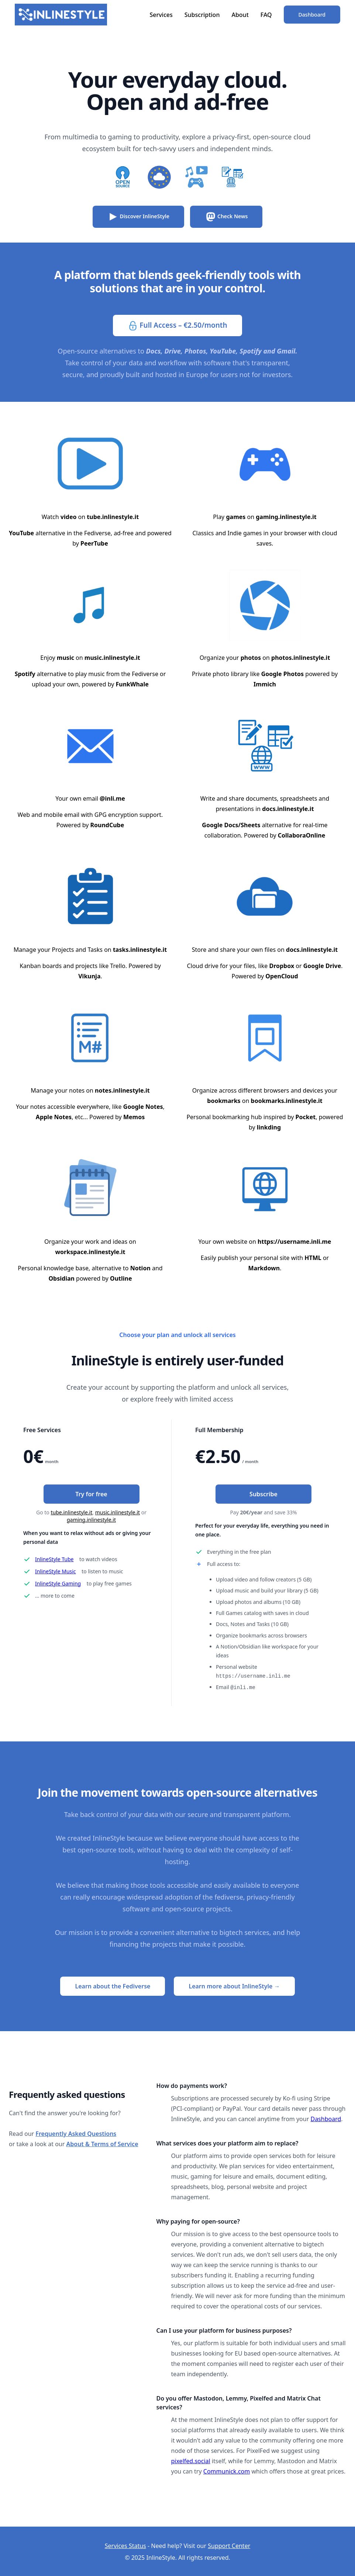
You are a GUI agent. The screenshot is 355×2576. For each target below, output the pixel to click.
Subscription (202, 15)
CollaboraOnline (301, 835)
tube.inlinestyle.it (113, 517)
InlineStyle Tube (54, 1559)
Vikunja (89, 976)
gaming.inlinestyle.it (286, 517)
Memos (134, 1117)
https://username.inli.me (294, 1241)
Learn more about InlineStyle (234, 1985)
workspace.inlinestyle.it (90, 1252)
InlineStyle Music (55, 1571)
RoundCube (107, 825)
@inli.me (112, 798)
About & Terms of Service (102, 2143)
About (239, 15)
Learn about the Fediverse (112, 1985)
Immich (265, 684)
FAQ (266, 15)
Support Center (229, 2545)
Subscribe (263, 1494)
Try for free (91, 1494)
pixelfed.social (190, 2460)
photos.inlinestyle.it (300, 658)
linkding (269, 1127)
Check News (226, 217)
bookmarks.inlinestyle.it (287, 1101)
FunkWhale (132, 684)
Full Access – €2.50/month (177, 325)
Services (160, 15)
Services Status (125, 2545)
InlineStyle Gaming (58, 1583)
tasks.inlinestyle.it (140, 950)
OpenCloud (281, 976)
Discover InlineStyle (138, 217)
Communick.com (226, 2471)
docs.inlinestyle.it (288, 809)
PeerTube (94, 543)
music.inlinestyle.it (112, 658)
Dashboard (312, 14)
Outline (121, 1278)
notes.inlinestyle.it (122, 1090)
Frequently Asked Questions (75, 2133)
